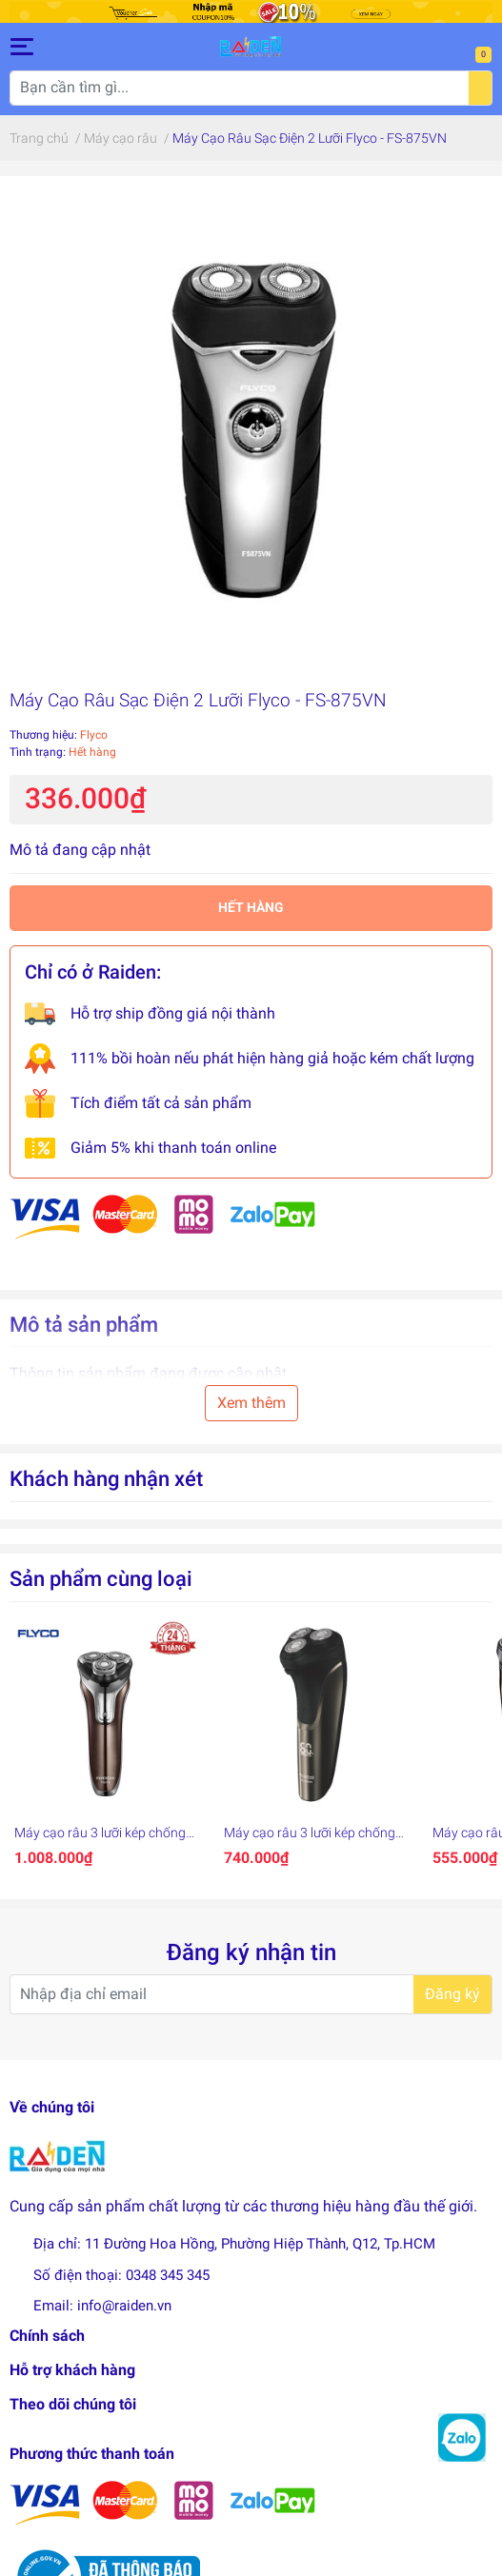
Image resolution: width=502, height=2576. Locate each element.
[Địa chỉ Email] (251, 1994)
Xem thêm (251, 1403)
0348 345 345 (168, 2275)
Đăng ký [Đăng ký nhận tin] (452, 1994)
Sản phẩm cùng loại (101, 1578)
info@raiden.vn (124, 2305)
